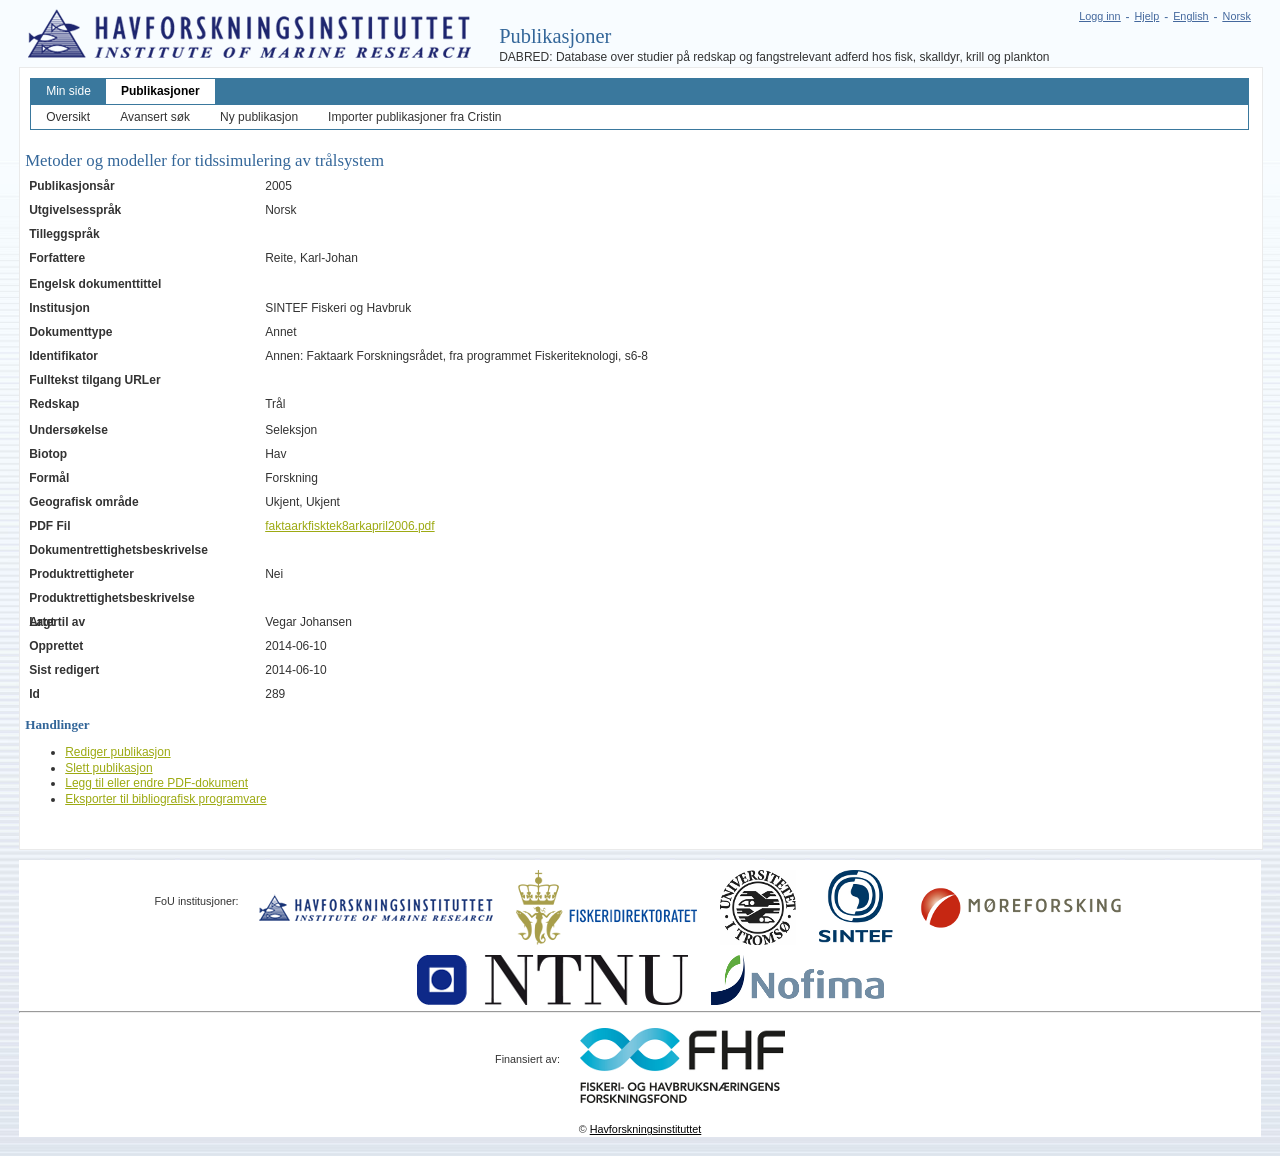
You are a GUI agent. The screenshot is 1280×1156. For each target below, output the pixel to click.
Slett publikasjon (108, 768)
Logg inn (1099, 16)
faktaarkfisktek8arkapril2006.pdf (349, 526)
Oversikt (68, 117)
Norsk (1237, 16)
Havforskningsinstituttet (646, 1129)
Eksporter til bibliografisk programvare (165, 799)
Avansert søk (155, 117)
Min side (68, 91)
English (1190, 16)
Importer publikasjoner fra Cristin (414, 117)
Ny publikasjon (259, 117)
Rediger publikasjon (117, 752)
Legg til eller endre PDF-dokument (156, 783)
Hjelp (1147, 16)
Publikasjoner (160, 91)
